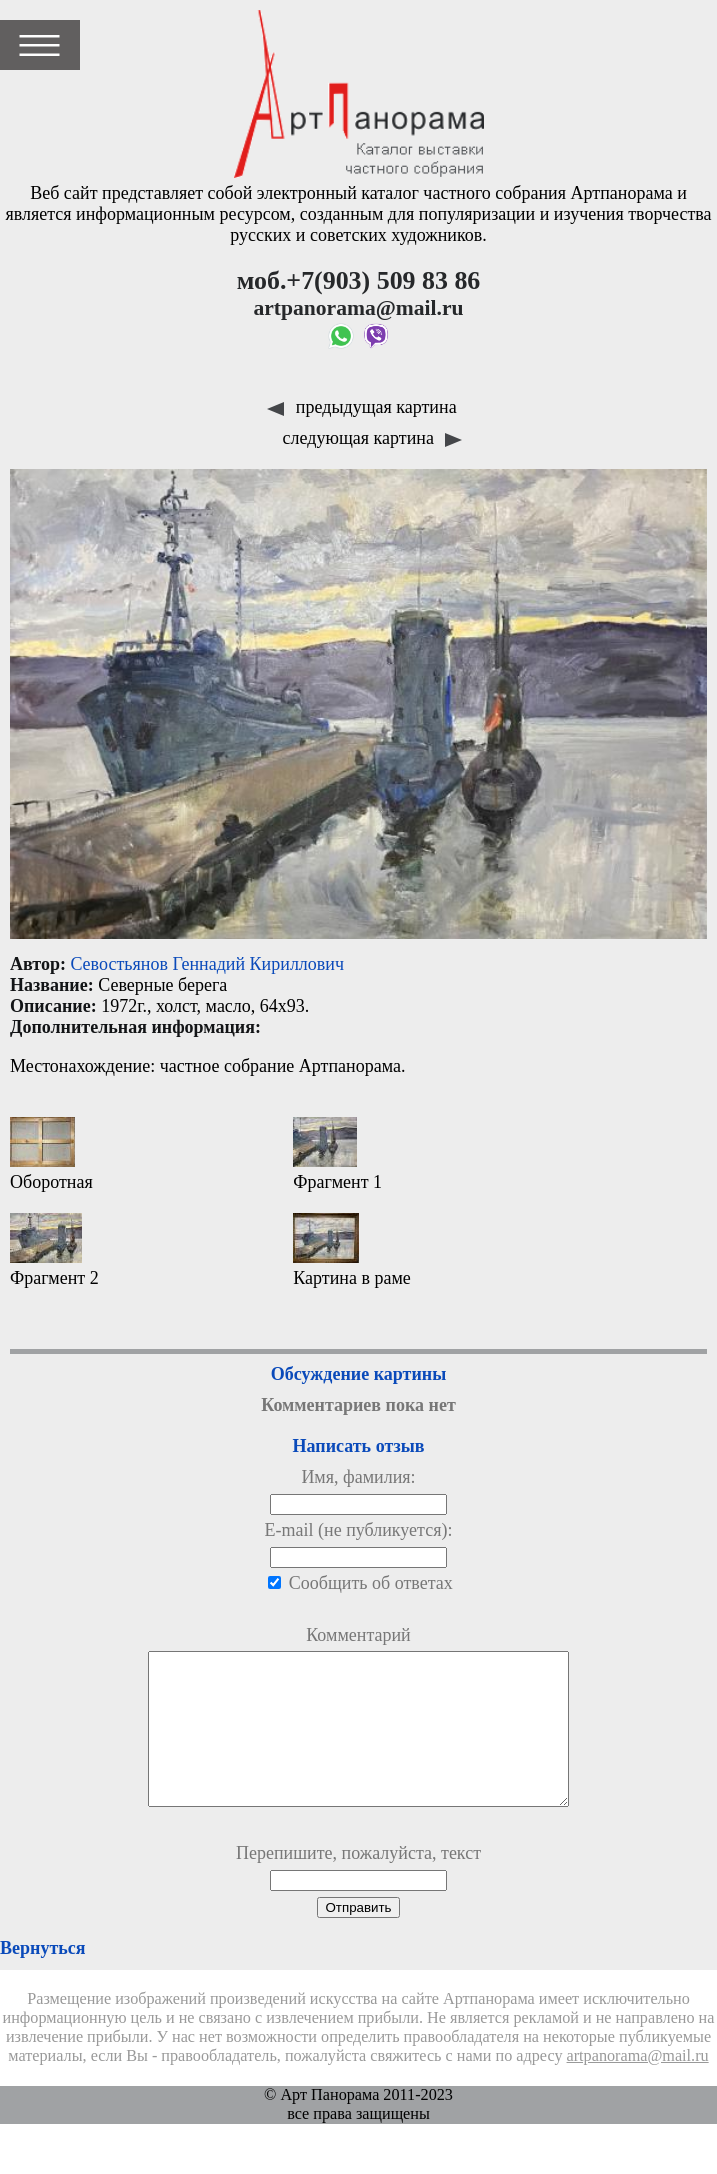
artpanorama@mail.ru (638, 2086)
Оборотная (51, 1154)
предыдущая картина (361, 407)
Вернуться (42, 1978)
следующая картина (373, 438)
